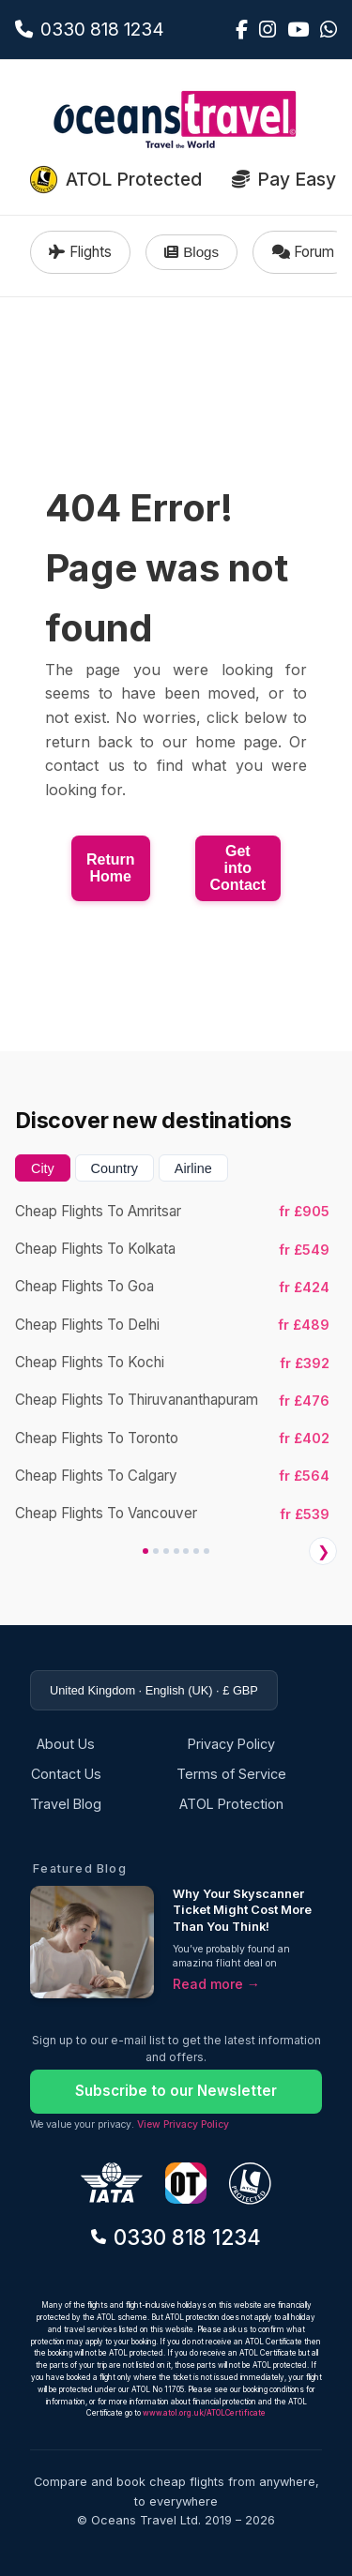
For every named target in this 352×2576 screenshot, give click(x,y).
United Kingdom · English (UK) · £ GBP (154, 1690)
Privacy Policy (231, 1744)
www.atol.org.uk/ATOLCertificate (204, 2413)
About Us (66, 1744)
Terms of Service (231, 1774)
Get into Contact (238, 868)
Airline (193, 1168)
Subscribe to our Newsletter (176, 2091)
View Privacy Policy (183, 2124)
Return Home (110, 867)
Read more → (216, 1984)
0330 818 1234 (176, 2237)
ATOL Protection (231, 1804)
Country (114, 1168)
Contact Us (66, 1774)
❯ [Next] (323, 1551)
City (42, 1168)
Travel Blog (65, 1804)
